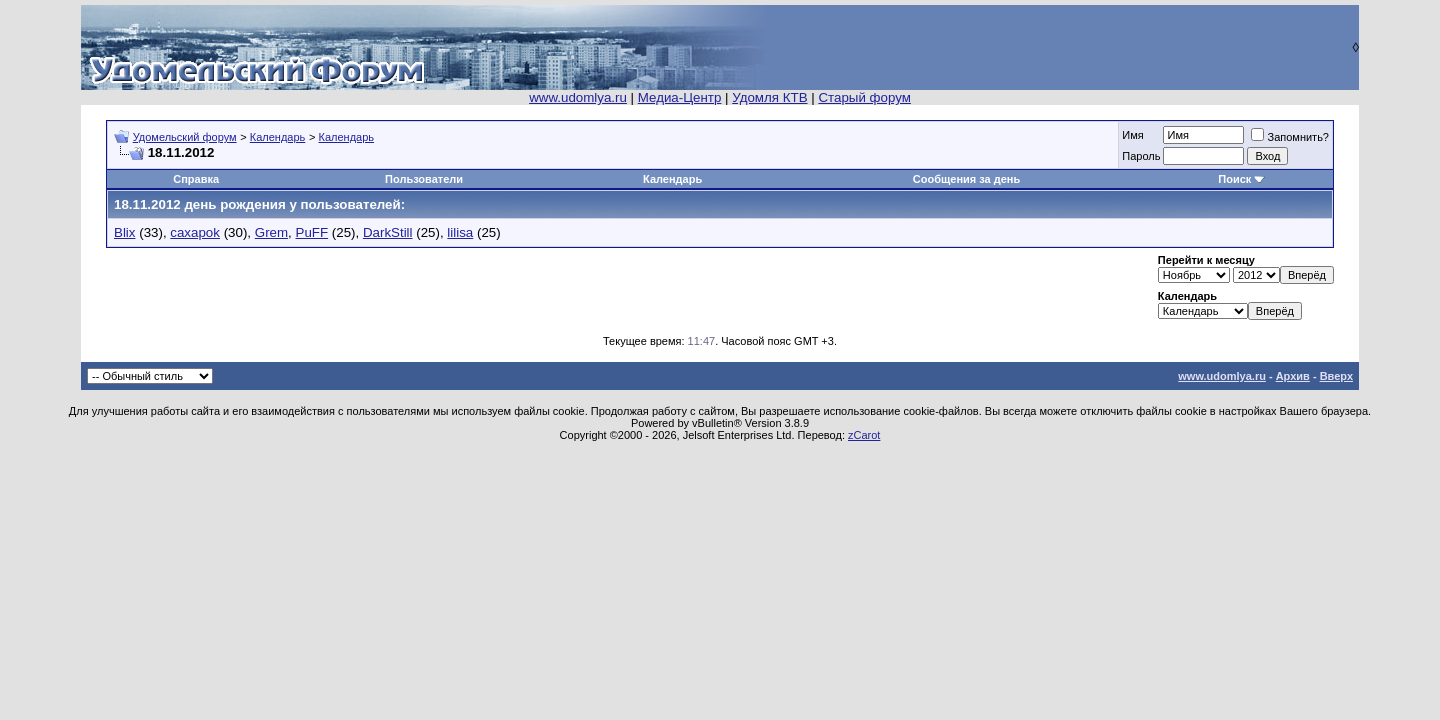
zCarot (864, 435)
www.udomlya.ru (578, 97)
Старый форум (864, 97)
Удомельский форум (185, 137)
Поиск (1234, 179)
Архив (1293, 376)
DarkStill (388, 232)
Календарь (278, 137)
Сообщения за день (966, 179)
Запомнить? (1290, 137)
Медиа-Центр (680, 97)
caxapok (195, 232)
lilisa (460, 232)
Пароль (1141, 156)
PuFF (312, 232)
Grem (271, 232)
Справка (196, 179)
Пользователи (424, 179)
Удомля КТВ (769, 97)
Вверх (1336, 376)
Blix (124, 232)
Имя (1132, 135)
